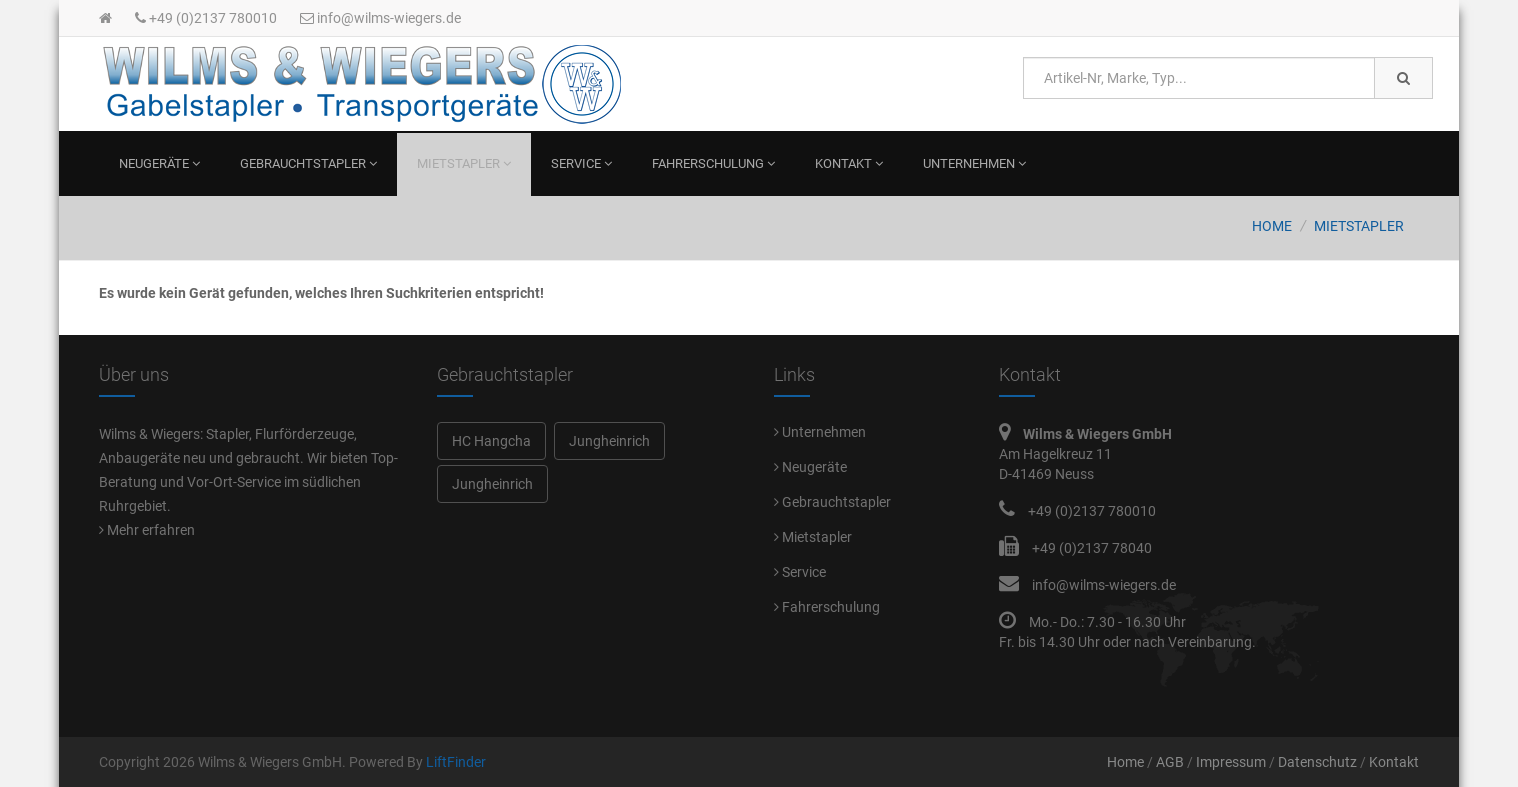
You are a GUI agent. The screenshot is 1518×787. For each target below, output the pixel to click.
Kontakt (849, 163)
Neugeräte (159, 163)
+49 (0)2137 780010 (206, 18)
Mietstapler (464, 163)
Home (1272, 226)
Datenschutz (1317, 762)
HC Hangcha (491, 441)
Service (581, 163)
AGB (1170, 762)
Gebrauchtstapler (308, 163)
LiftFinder (456, 762)
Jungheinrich (609, 441)
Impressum (1231, 762)
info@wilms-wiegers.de (380, 18)
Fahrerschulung (713, 163)
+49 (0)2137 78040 (1092, 548)
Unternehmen (974, 163)
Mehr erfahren (147, 530)
